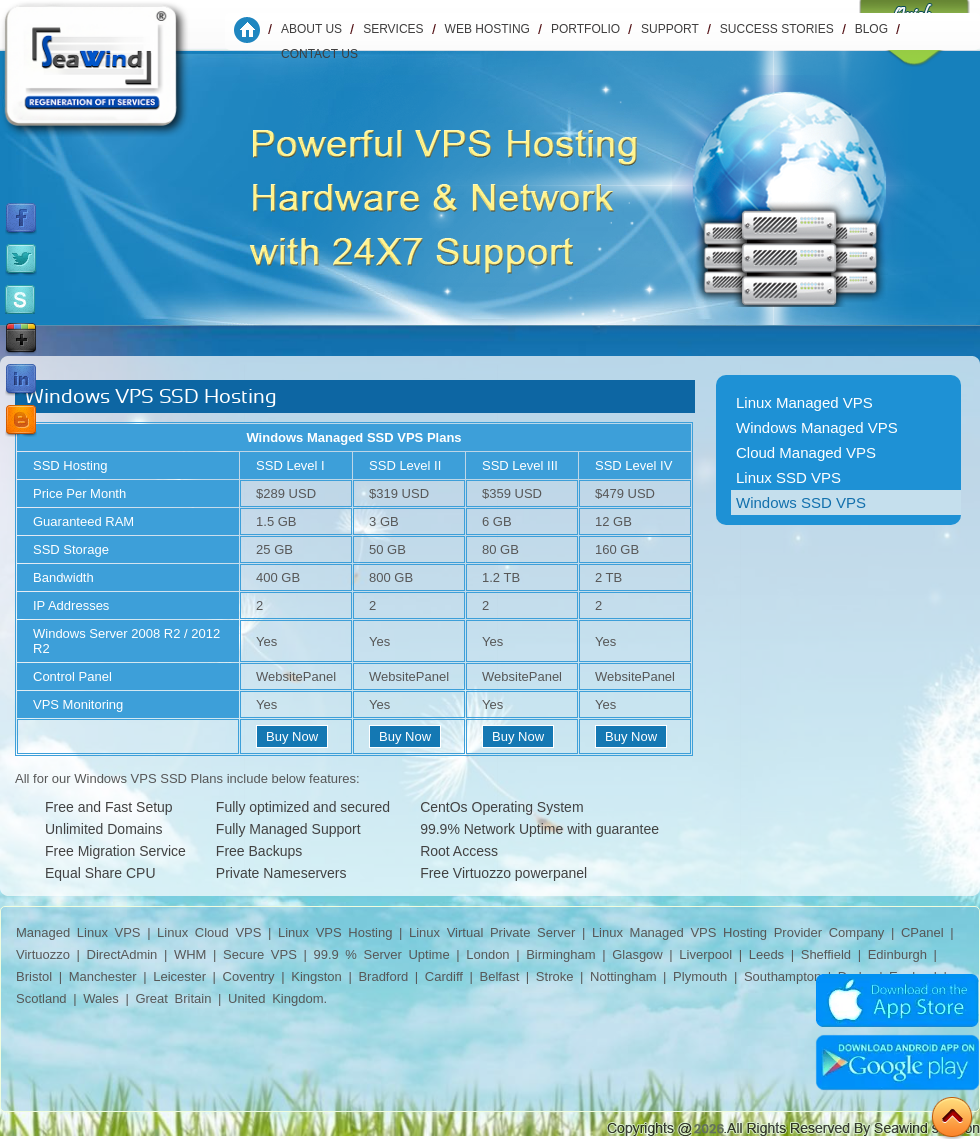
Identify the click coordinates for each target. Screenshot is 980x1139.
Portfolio (585, 29)
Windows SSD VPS (801, 502)
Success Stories (777, 29)
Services (393, 29)
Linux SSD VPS (788, 477)
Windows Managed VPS (817, 427)
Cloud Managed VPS (806, 452)
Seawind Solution (109, 75)
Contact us (319, 54)
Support (670, 29)
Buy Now (292, 736)
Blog (871, 29)
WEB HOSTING (487, 29)
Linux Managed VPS (804, 402)
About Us (311, 29)
